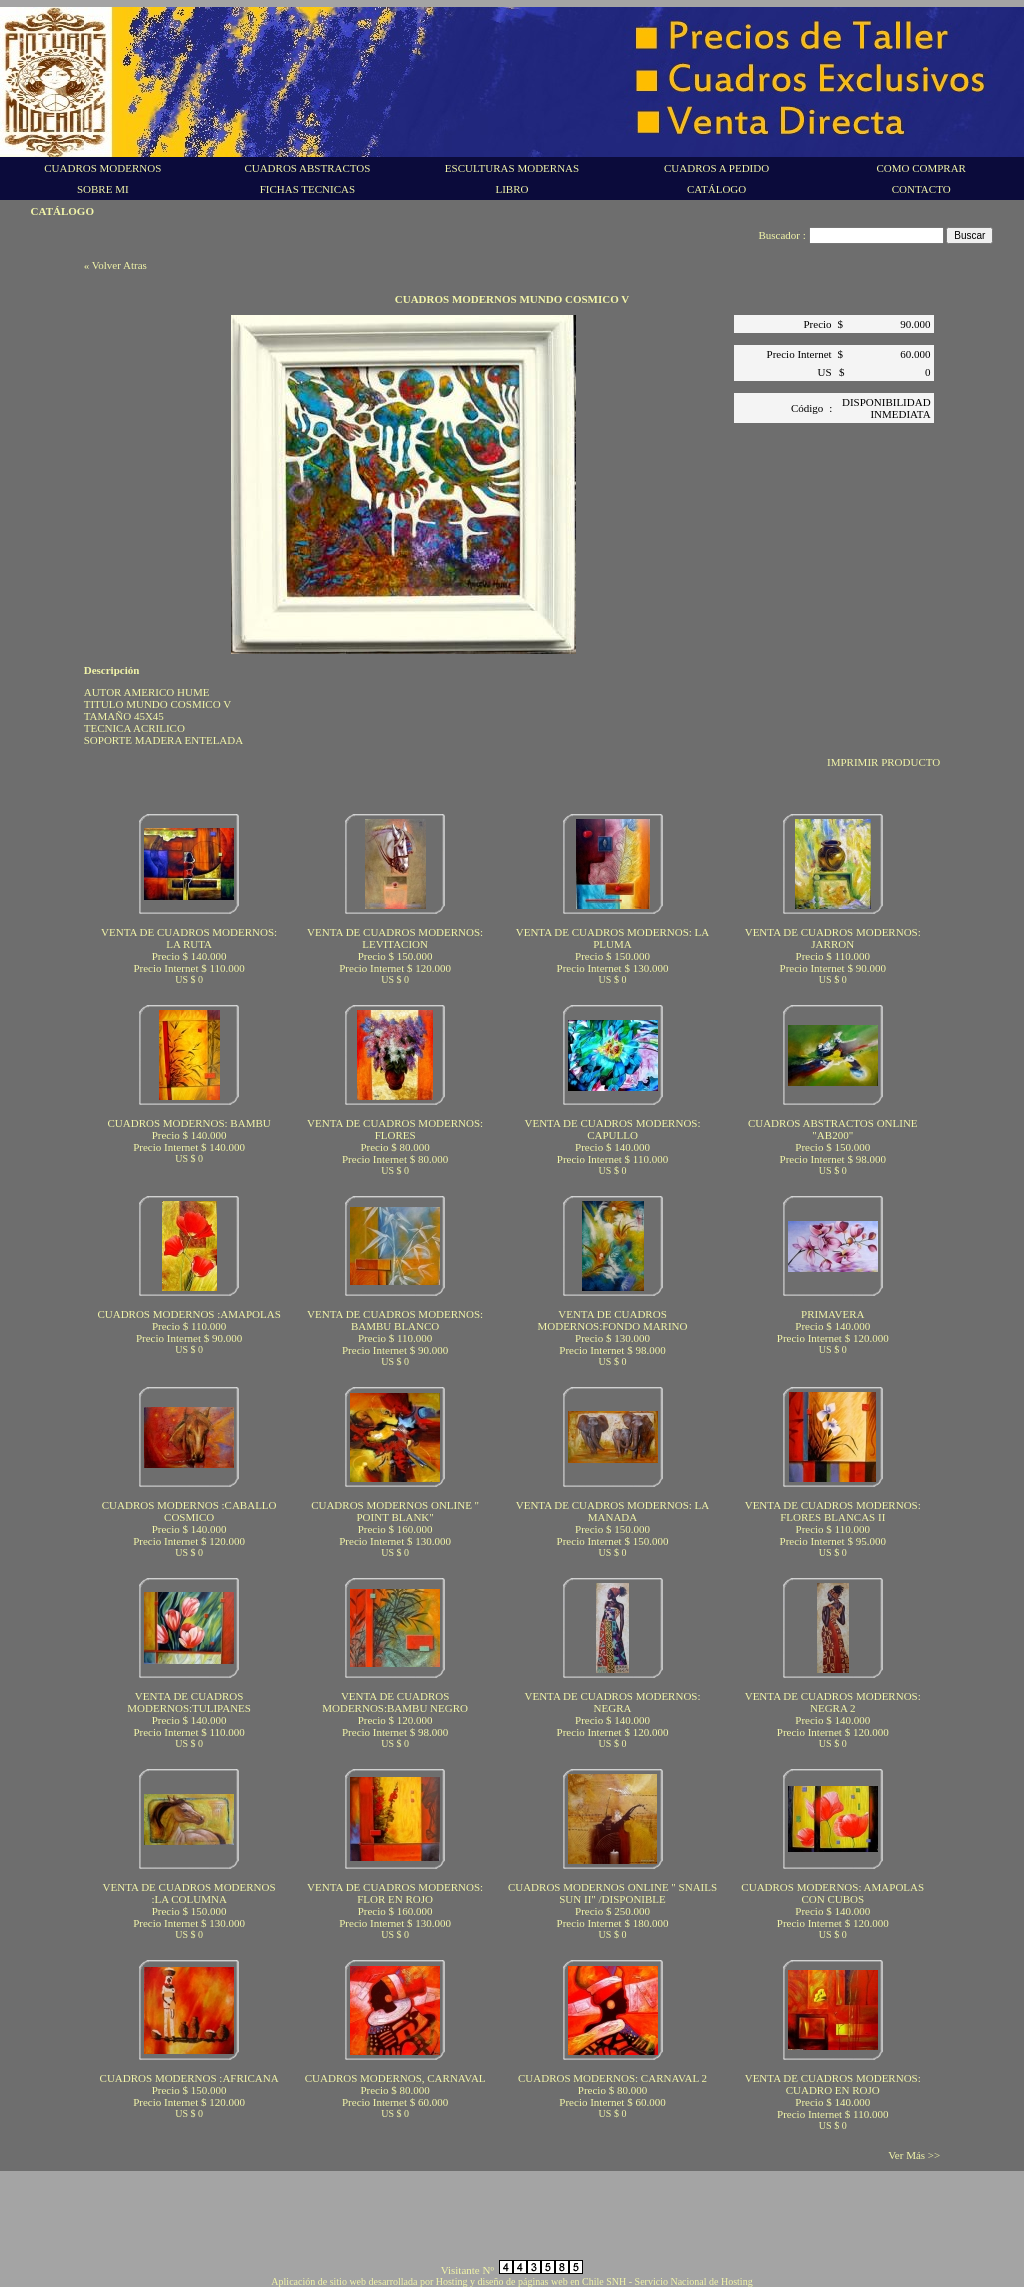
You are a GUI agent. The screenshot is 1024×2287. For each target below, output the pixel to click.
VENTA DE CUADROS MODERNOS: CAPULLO (612, 1129)
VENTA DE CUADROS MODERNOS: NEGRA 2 (833, 1702)
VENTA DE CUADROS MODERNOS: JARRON (833, 938)
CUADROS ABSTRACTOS (307, 168)
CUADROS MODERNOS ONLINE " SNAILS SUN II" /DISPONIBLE (612, 1893)
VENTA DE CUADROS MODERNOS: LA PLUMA (612, 938)
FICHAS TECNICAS (307, 189)
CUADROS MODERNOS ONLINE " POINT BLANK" (395, 1511)
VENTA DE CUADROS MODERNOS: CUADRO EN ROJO (833, 2084)
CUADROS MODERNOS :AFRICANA (189, 2078)
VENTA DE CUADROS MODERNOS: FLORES (395, 1129)
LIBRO (511, 189)
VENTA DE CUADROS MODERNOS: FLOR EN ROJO (395, 1893)
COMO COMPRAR (921, 168)
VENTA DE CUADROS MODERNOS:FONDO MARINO (612, 1320)
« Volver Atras (115, 265)
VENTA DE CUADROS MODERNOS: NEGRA (612, 1702)
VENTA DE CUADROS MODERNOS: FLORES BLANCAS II (833, 1511)
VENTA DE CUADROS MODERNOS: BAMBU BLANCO (395, 1320)
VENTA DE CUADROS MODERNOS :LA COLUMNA (189, 1893)
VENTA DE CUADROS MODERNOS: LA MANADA (612, 1511)
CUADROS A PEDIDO (716, 168)
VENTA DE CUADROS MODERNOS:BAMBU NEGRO (395, 1702)
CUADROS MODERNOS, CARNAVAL (395, 2078)
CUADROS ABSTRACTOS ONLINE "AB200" (833, 1129)
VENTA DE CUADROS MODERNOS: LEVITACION (395, 938)
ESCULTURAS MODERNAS (512, 168)
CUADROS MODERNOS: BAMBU (189, 1123)
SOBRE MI (103, 189)
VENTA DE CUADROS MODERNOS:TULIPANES (189, 1702)
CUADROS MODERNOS (102, 168)
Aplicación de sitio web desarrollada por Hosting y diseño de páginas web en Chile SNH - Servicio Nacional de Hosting (511, 2281)
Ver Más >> (914, 2155)
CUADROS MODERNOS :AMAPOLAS (188, 1314)
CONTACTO (921, 189)
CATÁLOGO (716, 189)
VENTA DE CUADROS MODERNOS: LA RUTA (189, 938)
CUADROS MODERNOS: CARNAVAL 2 (612, 2078)
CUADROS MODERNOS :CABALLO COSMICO (189, 1511)
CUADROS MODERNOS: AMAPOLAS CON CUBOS (832, 1893)
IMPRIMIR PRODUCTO (883, 762)
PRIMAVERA (832, 1314)
